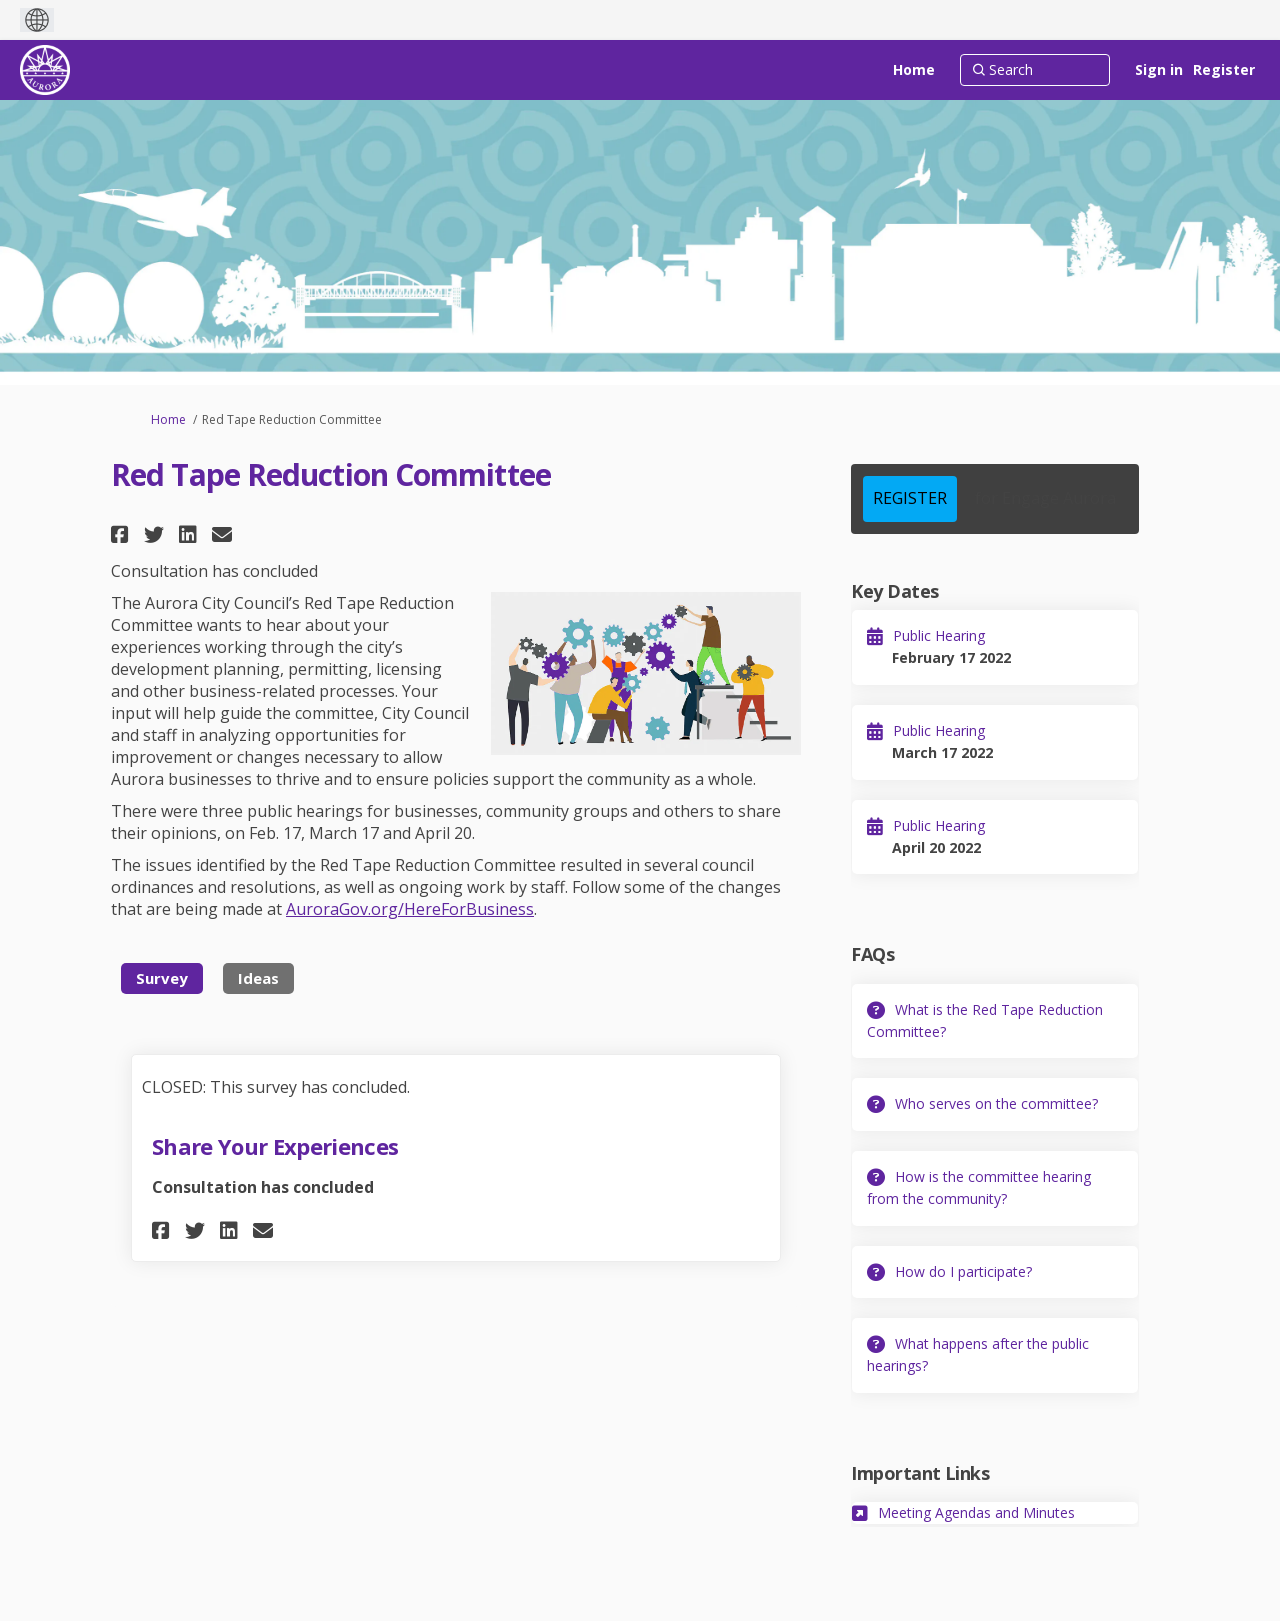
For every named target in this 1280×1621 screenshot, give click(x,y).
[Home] (914, 70)
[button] (122, 534)
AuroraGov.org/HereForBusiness (410, 909)
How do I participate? (963, 1271)
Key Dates (894, 591)
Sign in (1159, 69)
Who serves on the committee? (996, 1103)
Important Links (920, 1473)
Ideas (258, 978)
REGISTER (910, 498)
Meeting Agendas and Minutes (976, 1512)
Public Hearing (939, 635)
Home (168, 419)
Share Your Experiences (275, 1146)
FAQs (872, 954)
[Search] (1035, 70)
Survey (162, 978)
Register (1224, 69)
